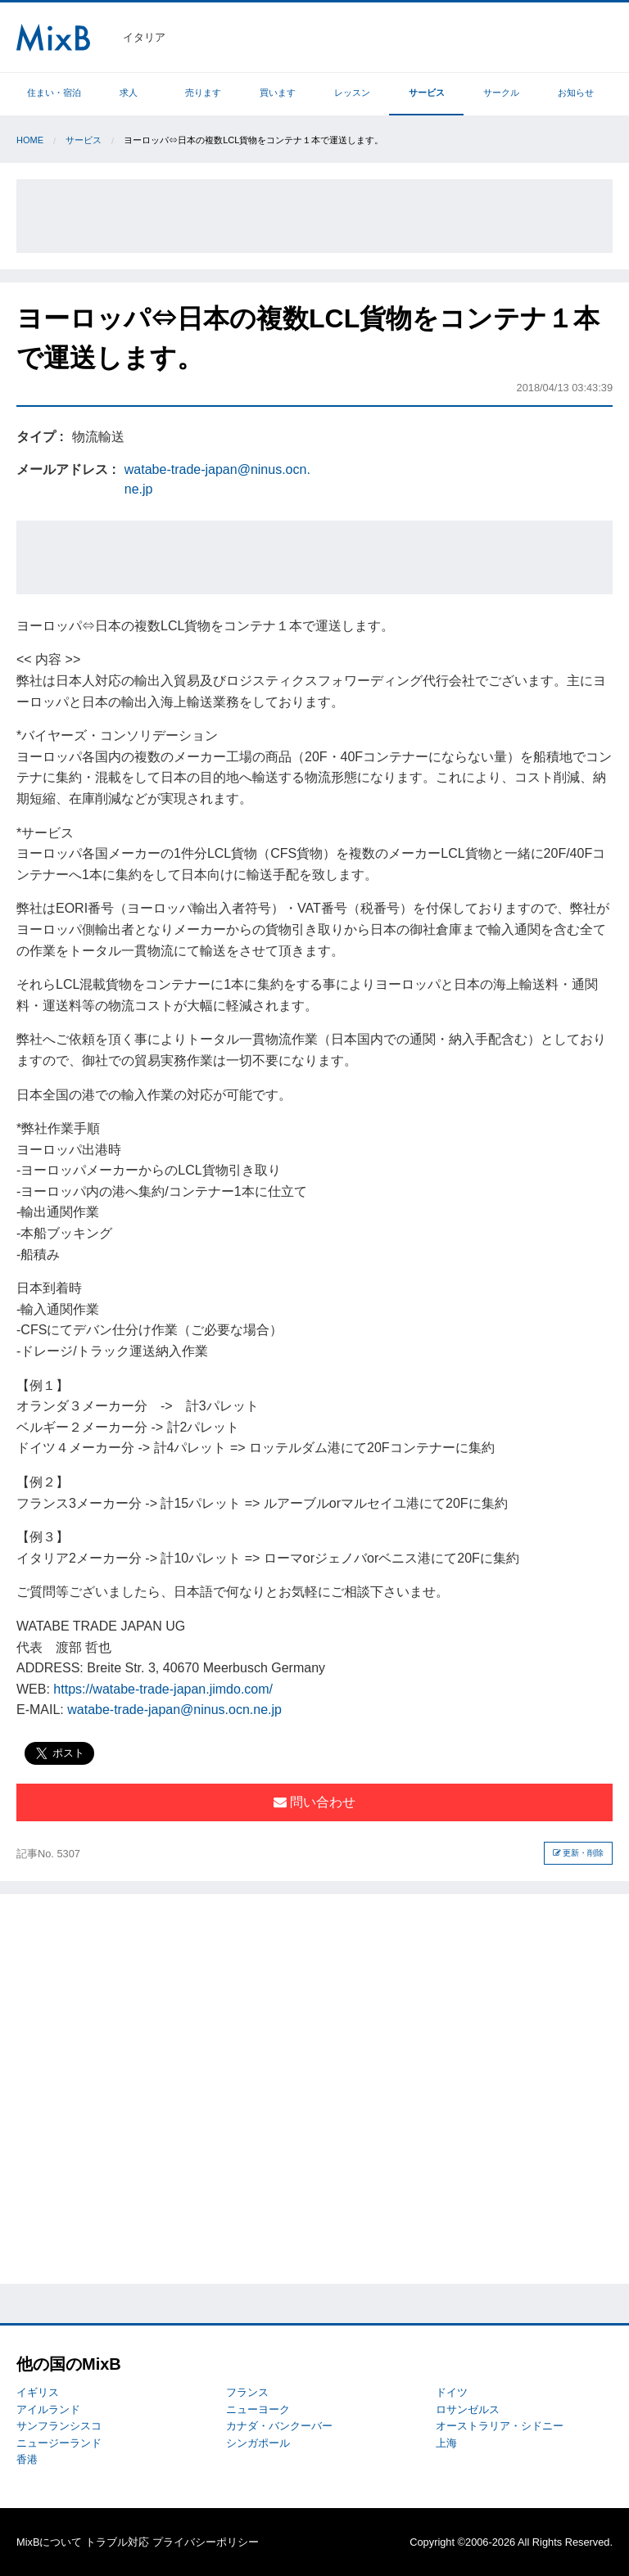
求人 (129, 92)
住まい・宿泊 (54, 92)
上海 (446, 2443)
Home (29, 140)
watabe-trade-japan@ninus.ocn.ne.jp (174, 1710)
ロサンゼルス (468, 2409)
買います (278, 92)
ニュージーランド (59, 2443)
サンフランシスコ (59, 2426)
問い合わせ (314, 1802)
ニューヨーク (258, 2409)
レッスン (352, 92)
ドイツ (452, 2392)
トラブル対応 (117, 2542)
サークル (501, 92)
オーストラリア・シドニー (499, 2426)
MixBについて (49, 2542)
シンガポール (258, 2443)
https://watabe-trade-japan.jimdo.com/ (163, 1689)
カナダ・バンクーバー (279, 2426)
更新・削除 (578, 1852)
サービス (427, 92)
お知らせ (576, 92)
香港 (27, 2459)
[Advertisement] (314, 216)
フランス (247, 2392)
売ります (203, 92)
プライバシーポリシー (205, 2542)
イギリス (37, 2392)
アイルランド (48, 2409)
